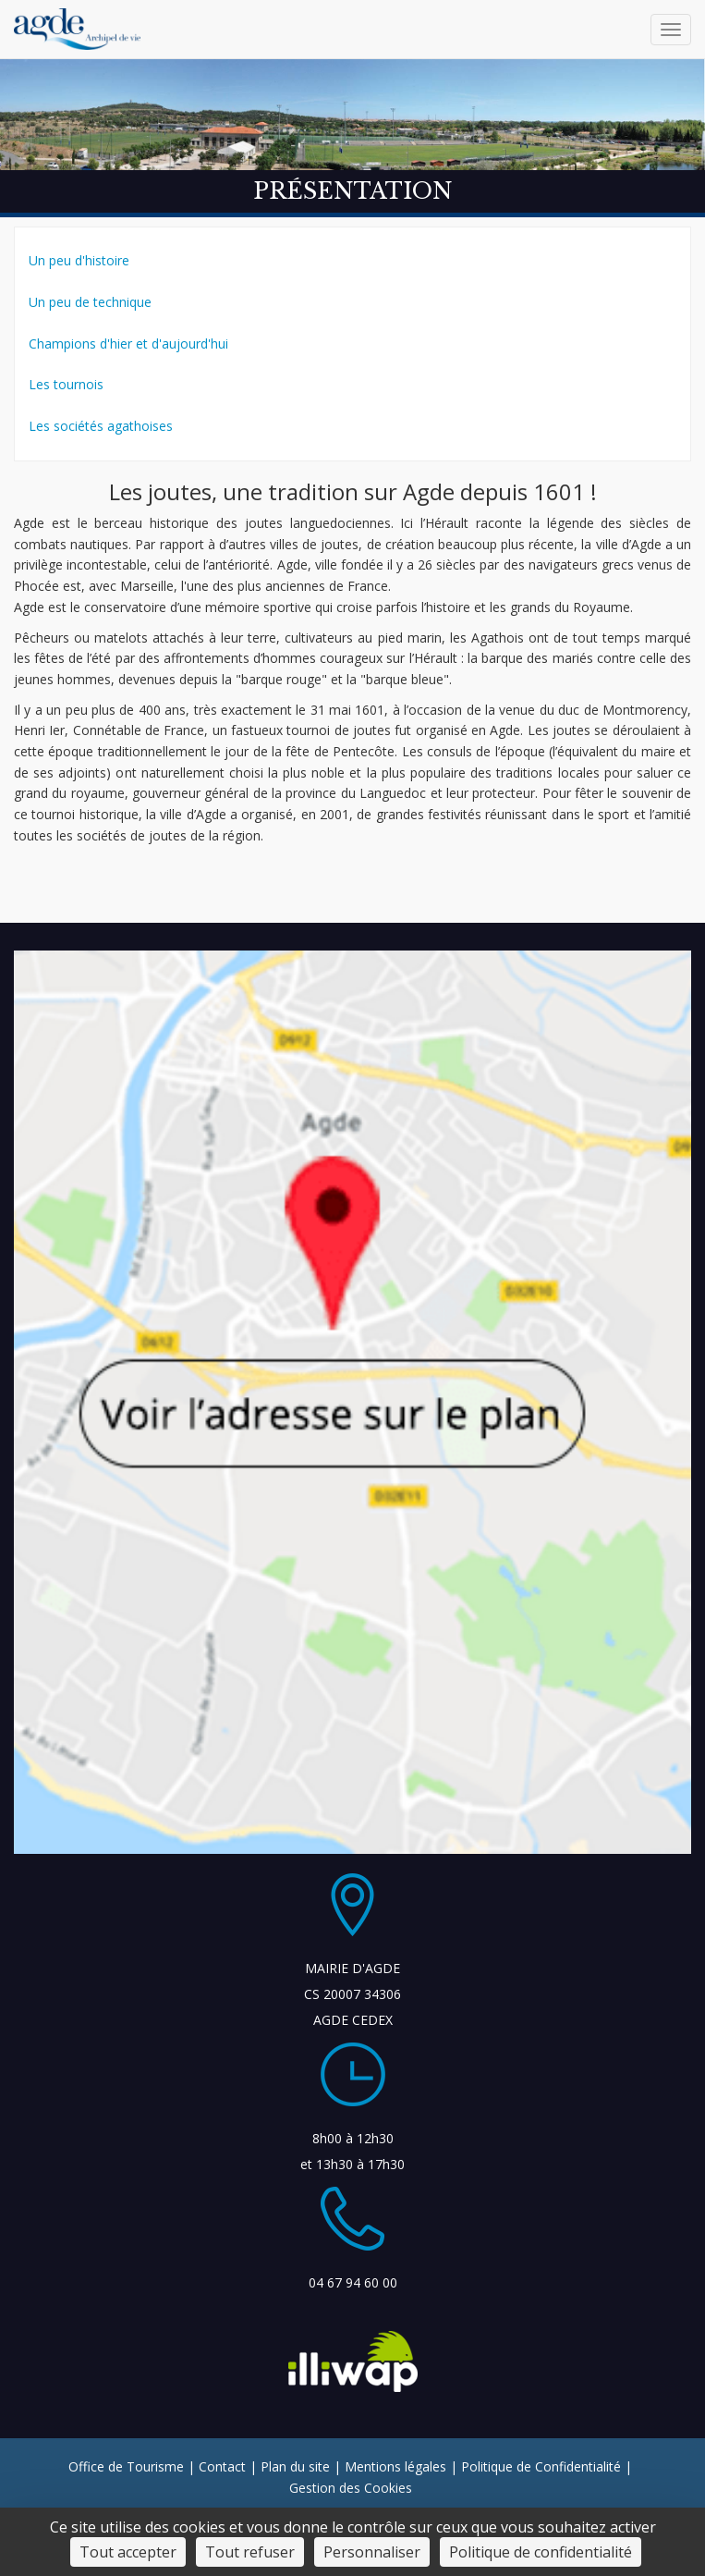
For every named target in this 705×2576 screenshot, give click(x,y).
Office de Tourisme (126, 2466)
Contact (222, 2466)
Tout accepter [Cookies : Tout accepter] (127, 2552)
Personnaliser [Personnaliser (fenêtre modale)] (371, 2552)
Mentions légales (395, 2466)
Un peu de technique (90, 302)
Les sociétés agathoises (101, 426)
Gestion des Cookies (350, 2487)
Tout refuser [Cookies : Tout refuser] (250, 2552)
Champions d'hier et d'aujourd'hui (128, 343)
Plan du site (295, 2466)
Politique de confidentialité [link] (540, 2552)
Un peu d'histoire (79, 260)
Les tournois (66, 384)
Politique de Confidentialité (541, 2466)
